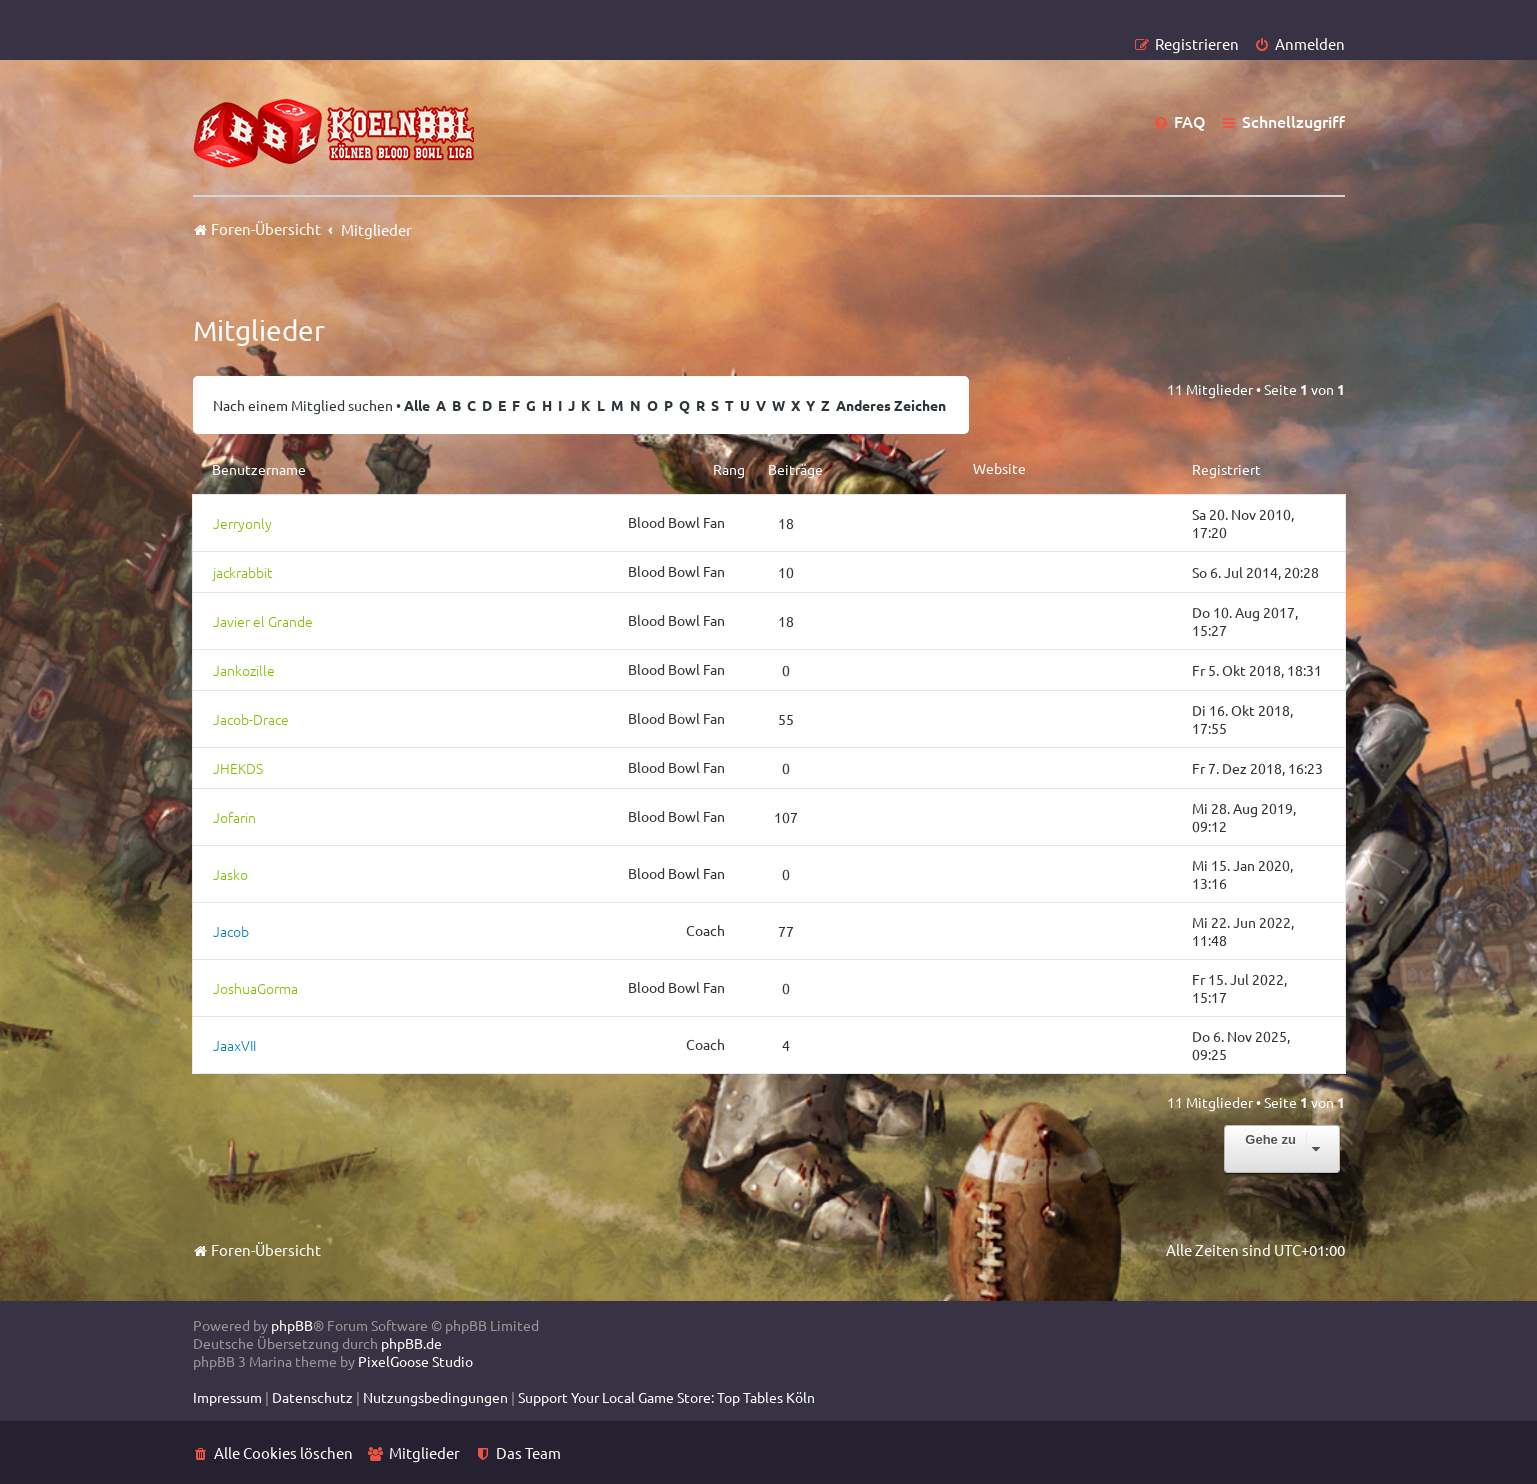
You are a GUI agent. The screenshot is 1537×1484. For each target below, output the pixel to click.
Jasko (230, 874)
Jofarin (234, 817)
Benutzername (259, 469)
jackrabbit (242, 572)
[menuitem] (1299, 43)
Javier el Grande (263, 621)
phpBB (292, 1325)
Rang (729, 469)
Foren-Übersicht (257, 1249)
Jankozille (244, 670)
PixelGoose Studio (415, 1361)
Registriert (1226, 469)
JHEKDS (238, 768)
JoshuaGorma (255, 988)
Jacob (231, 931)
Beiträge (795, 469)
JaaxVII (234, 1045)
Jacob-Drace (251, 719)
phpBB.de (411, 1343)
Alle (417, 405)
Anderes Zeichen (891, 405)
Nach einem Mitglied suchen (303, 405)
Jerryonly (242, 523)
